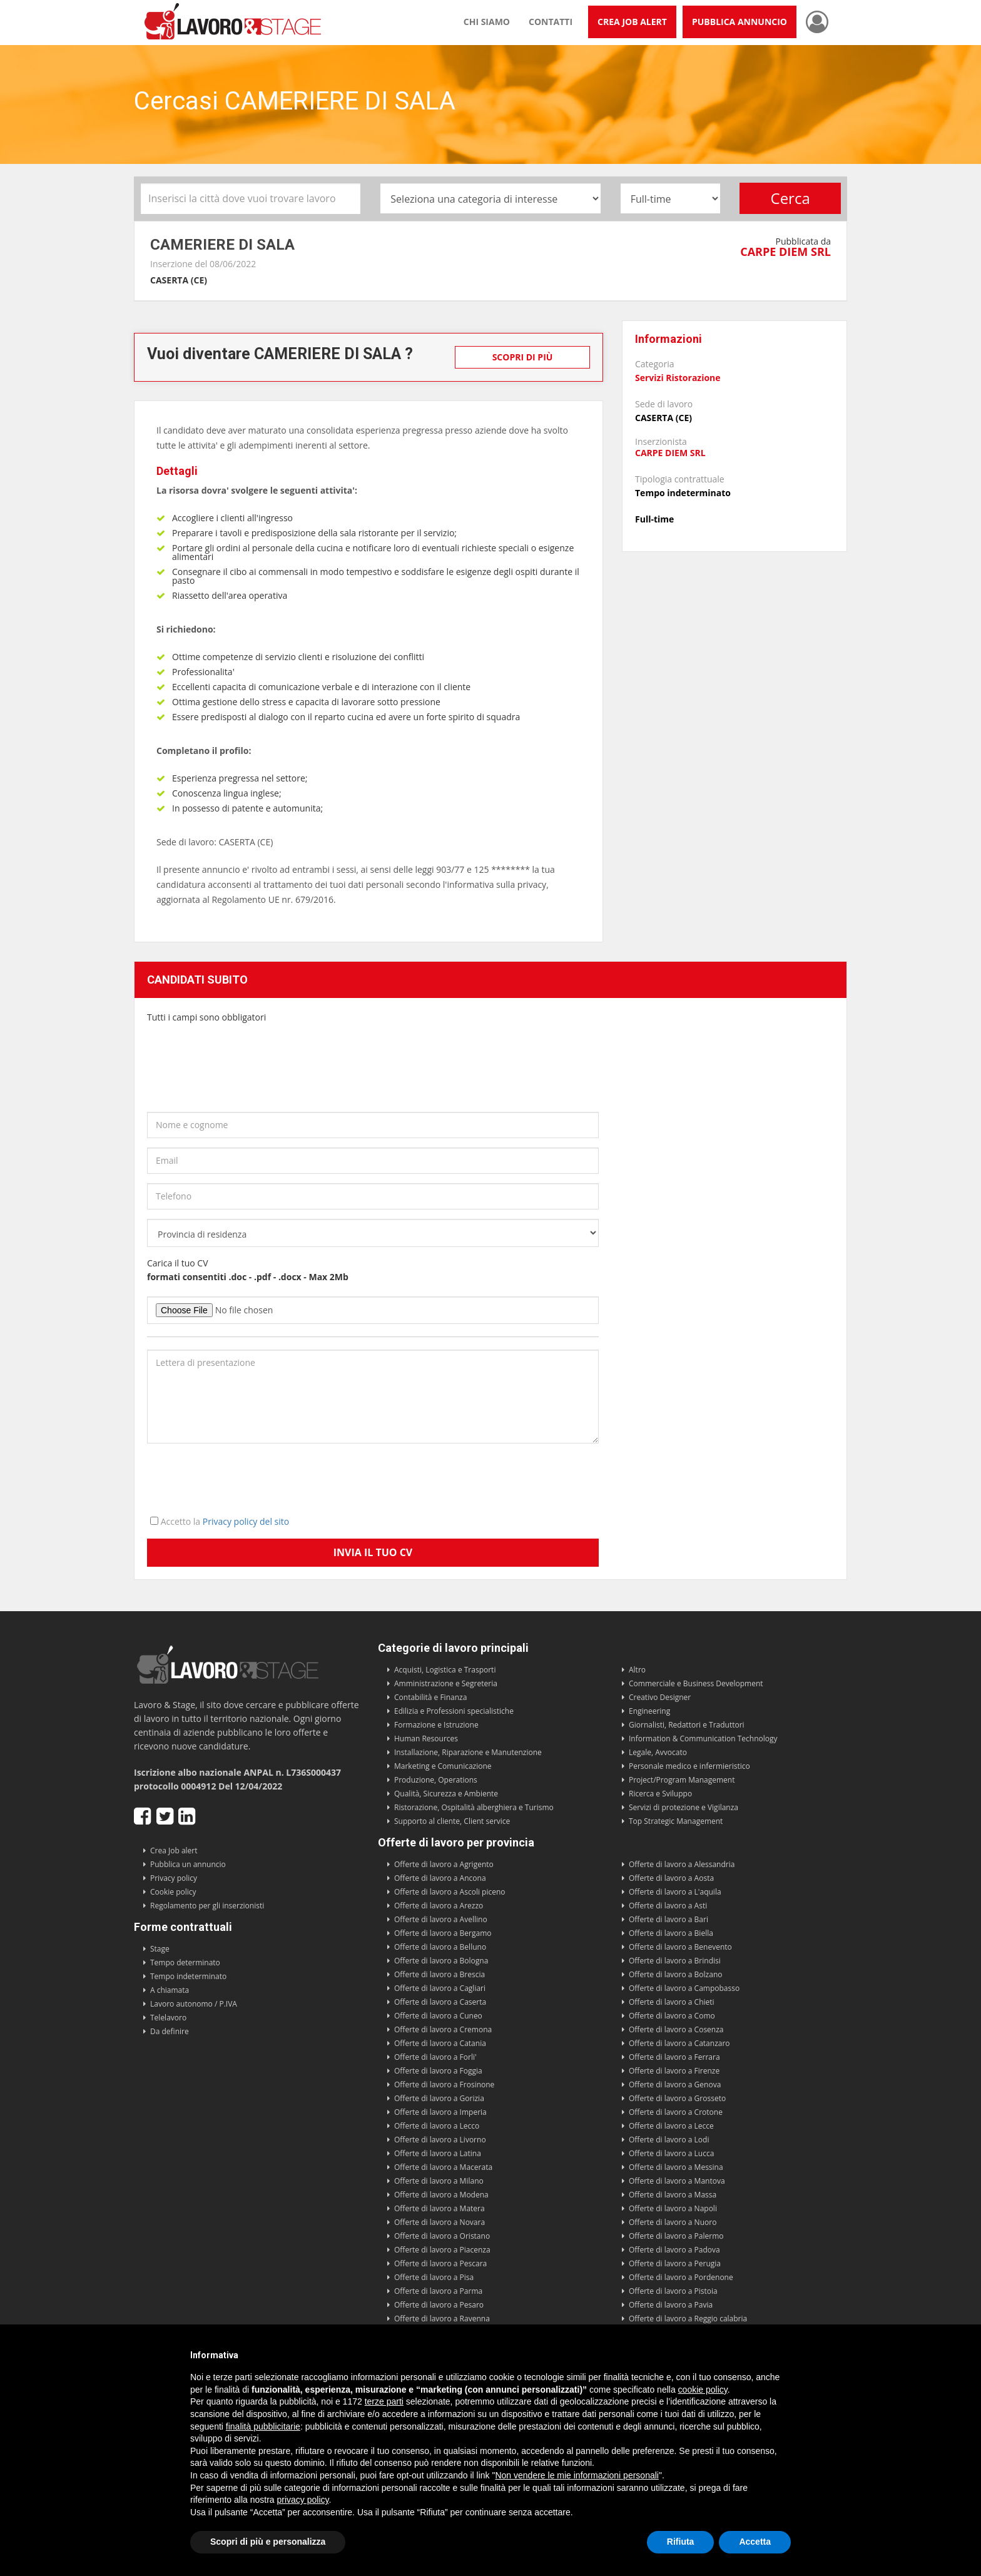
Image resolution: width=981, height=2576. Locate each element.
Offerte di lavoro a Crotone (676, 2112)
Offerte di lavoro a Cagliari (439, 1988)
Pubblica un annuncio (188, 1864)
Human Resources (426, 1738)
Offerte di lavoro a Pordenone (681, 2277)
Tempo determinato (185, 1962)
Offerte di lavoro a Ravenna (442, 2318)
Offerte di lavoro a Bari (668, 1919)
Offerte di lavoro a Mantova (677, 2181)
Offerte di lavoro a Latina (437, 2153)
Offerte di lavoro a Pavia (671, 2304)
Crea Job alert (174, 1850)
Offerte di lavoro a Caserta (440, 2002)
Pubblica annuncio (739, 22)
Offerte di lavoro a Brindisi (675, 1960)
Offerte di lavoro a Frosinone (444, 2084)
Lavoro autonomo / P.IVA (193, 2003)
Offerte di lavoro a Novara (439, 2222)
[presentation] (242, 1477)
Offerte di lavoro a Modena (441, 2194)
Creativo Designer (660, 1697)
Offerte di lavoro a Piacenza (442, 2249)
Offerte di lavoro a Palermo (676, 2236)
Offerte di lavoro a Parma (438, 2291)
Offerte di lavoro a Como (672, 2015)
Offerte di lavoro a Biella (671, 1933)
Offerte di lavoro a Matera (439, 2208)
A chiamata (169, 1990)
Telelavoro (168, 2017)
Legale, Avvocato (658, 1752)
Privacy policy (173, 1878)
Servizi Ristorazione (678, 378)
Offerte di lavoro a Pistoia (673, 2291)
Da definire (169, 2031)
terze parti (384, 2401)
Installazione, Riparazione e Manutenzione (468, 1752)
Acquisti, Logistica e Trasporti (445, 1669)
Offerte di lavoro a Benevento (680, 1947)
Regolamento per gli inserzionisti (207, 1905)
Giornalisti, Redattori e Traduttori (687, 1724)
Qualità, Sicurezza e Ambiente (446, 1793)
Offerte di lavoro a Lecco (436, 2125)
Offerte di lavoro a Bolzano (675, 1974)
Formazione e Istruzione (436, 1724)
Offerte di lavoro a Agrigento (444, 1864)
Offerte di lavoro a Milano (439, 2181)
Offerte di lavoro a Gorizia (439, 2098)
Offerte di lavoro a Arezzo (438, 1905)
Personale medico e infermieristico (689, 1766)
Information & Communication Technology (703, 1738)
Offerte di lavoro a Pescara (440, 2263)
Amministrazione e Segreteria (445, 1683)
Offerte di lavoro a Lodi (669, 2139)
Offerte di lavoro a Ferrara (674, 2057)
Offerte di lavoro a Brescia (439, 1974)
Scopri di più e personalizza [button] (267, 2542)
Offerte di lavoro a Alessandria (681, 1864)
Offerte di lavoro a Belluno (440, 1947)
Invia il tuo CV (373, 1552)
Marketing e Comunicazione (443, 1766)
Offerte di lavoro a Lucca (671, 2153)
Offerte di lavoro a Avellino (440, 1919)
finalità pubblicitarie (263, 2426)
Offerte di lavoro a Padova (674, 2249)
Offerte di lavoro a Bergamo (443, 1933)
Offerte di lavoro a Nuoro (672, 2222)
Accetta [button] (755, 2542)
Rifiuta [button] (680, 2542)
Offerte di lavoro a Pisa (434, 2277)
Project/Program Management (681, 1779)
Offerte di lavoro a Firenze (674, 2070)
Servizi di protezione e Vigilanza (683, 1807)
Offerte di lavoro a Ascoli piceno (450, 1891)
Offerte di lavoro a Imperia (440, 2112)
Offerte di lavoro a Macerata (443, 2167)
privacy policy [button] (303, 2500)
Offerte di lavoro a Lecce (671, 2125)
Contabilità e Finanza (430, 1697)
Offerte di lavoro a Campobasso (684, 1988)
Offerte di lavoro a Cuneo (438, 2015)
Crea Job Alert (632, 22)
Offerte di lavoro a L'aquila (675, 1891)
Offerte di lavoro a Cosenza (676, 2029)
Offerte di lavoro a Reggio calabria (688, 2318)
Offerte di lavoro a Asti (668, 1905)
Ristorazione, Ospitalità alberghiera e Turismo (474, 1807)
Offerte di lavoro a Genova (675, 2084)
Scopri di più (522, 357)
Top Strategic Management (676, 1821)
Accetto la (219, 1521)
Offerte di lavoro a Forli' (435, 2057)
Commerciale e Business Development (696, 1683)
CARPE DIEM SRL (785, 251)
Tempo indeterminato (188, 1976)
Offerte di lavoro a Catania (440, 2043)
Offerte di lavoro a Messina (676, 2167)
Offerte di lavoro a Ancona (440, 1878)
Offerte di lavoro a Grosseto (677, 2098)
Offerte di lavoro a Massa (672, 2194)
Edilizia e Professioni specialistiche (454, 1711)
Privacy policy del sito (246, 1521)
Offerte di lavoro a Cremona (443, 2029)
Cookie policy (173, 1891)
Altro (637, 1669)
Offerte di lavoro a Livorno (440, 2139)
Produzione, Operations (435, 1779)
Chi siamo (487, 22)
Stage (160, 1948)
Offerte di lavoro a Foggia (438, 2070)
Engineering (649, 1711)
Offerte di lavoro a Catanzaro (679, 2043)
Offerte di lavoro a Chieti (671, 2002)
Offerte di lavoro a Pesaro (439, 2304)
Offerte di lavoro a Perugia (675, 2263)
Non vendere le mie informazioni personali (576, 2475)
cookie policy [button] (703, 2390)
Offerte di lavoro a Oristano (442, 2236)
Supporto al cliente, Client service (452, 1821)
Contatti (550, 22)
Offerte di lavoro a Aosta (671, 1878)
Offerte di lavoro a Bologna (441, 1960)
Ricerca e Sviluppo (660, 1793)
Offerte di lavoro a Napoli (673, 2208)
